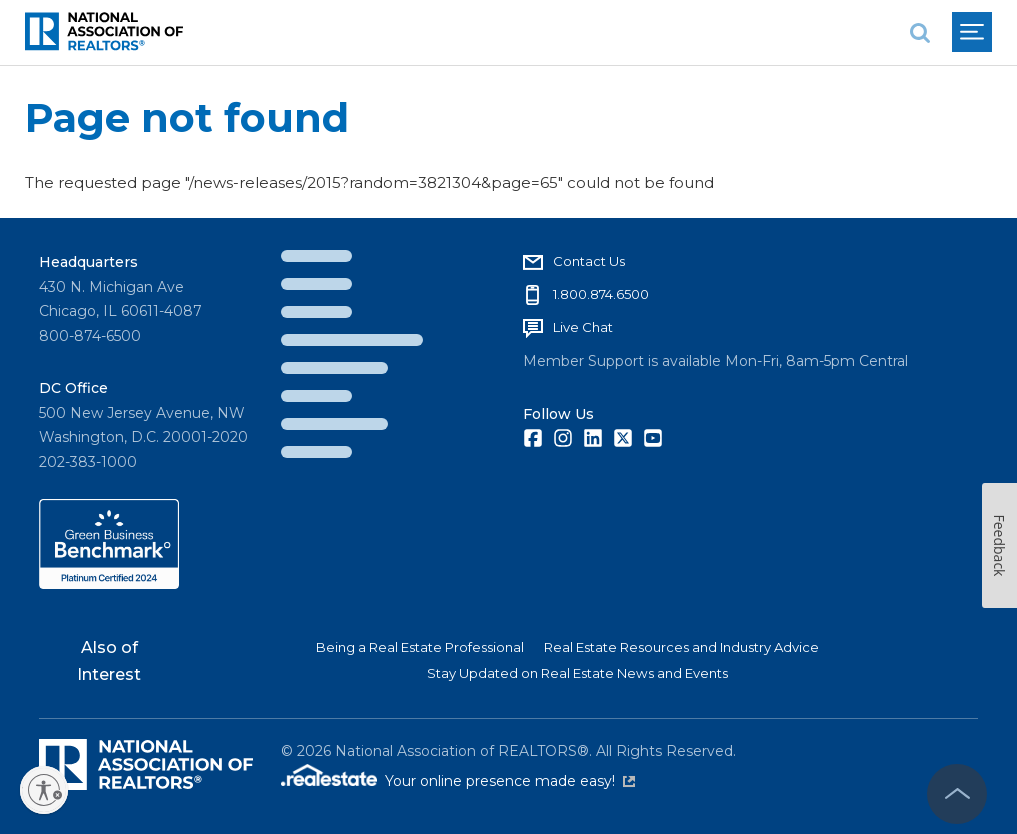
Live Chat (583, 327)
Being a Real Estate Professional (420, 647)
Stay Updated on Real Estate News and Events (577, 673)
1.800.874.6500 (601, 294)
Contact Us (589, 261)
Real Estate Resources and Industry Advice (681, 647)
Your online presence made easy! (510, 781)
